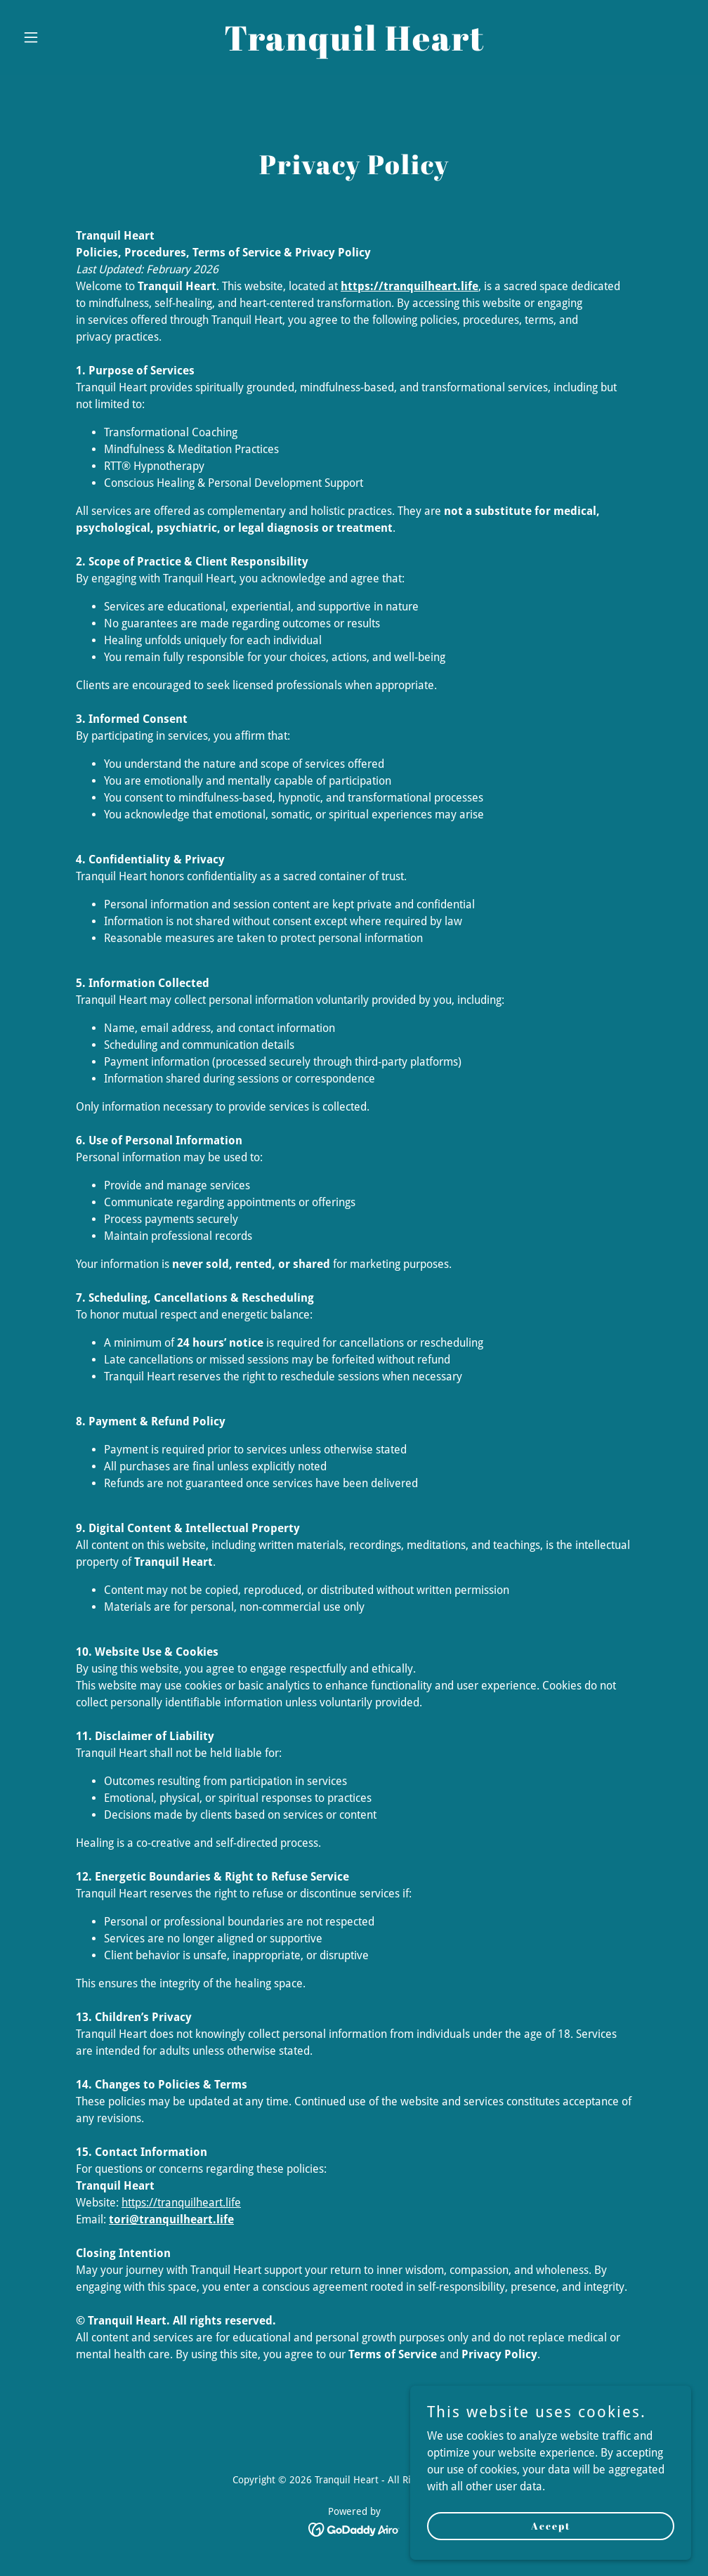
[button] (67, 37)
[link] (354, 46)
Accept (551, 2525)
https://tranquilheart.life (181, 2202)
